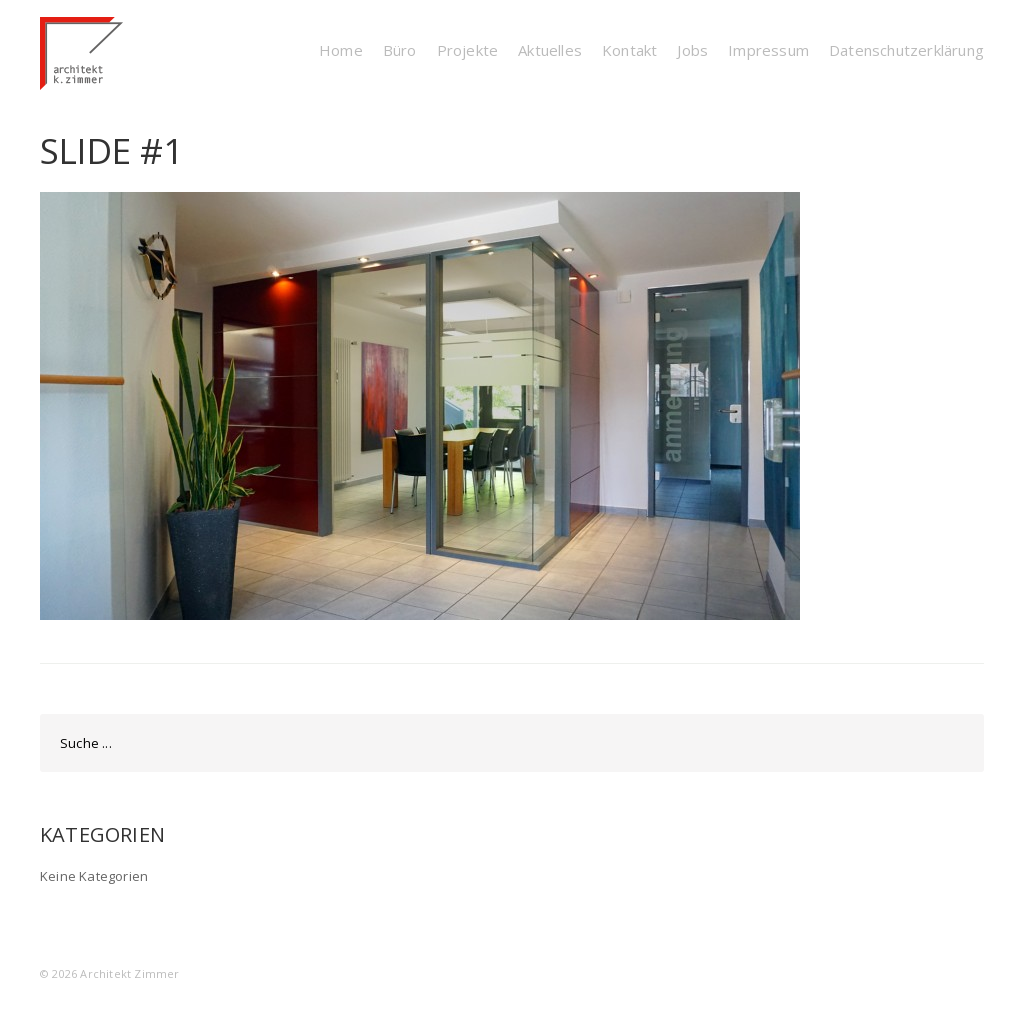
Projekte (468, 50)
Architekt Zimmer (129, 973)
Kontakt (629, 50)
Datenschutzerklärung (906, 50)
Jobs (692, 50)
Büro (400, 50)
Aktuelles (550, 50)
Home (341, 50)
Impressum (768, 50)
